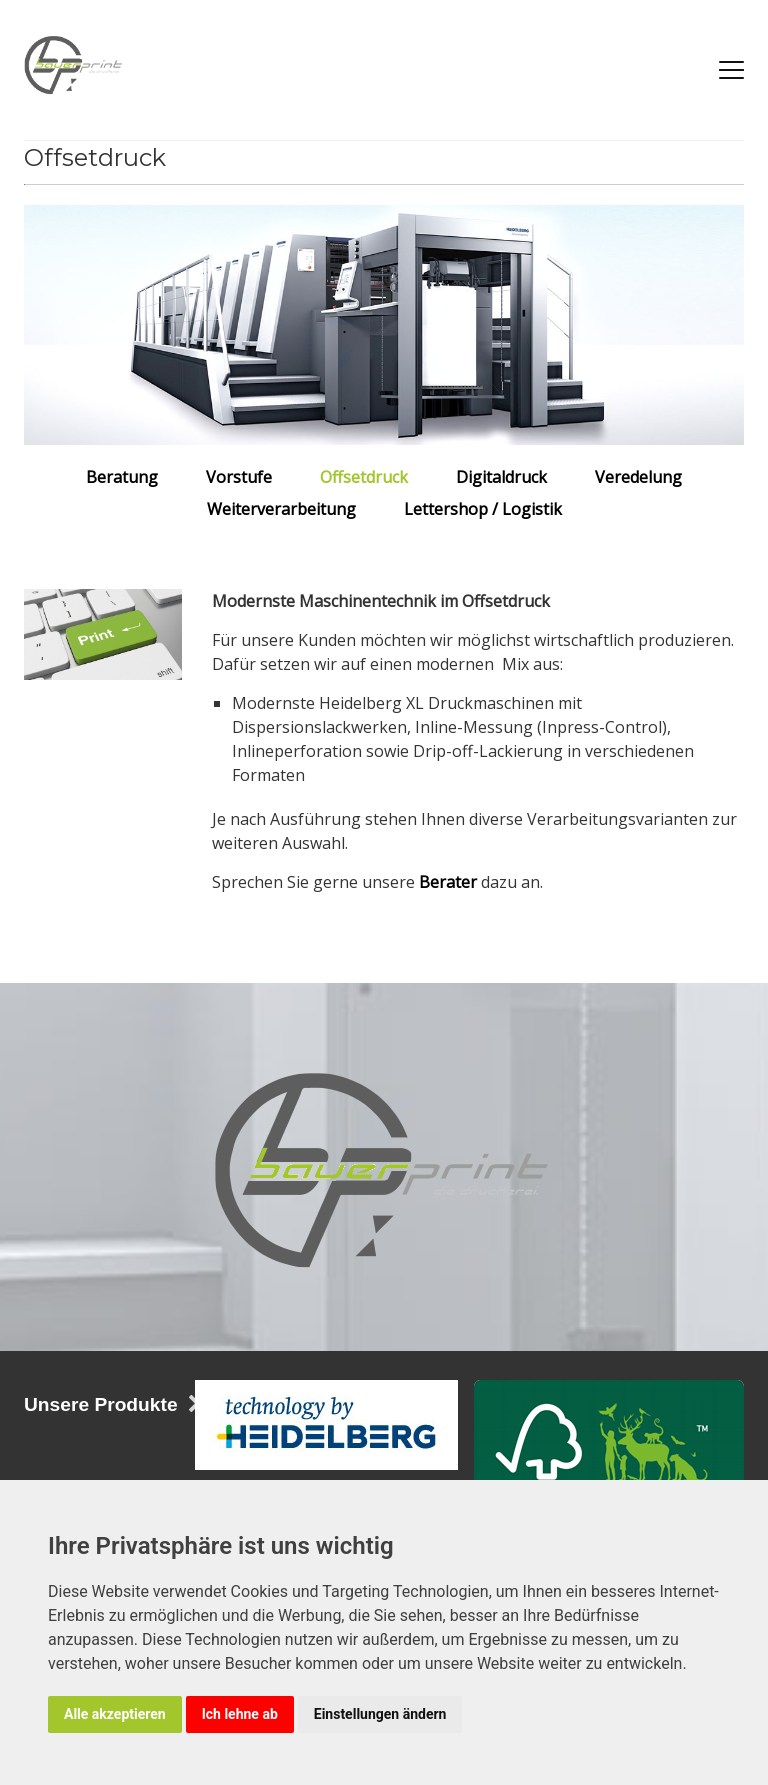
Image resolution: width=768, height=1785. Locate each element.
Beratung (122, 477)
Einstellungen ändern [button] (380, 1714)
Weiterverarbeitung (281, 509)
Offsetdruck (364, 477)
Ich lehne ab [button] (240, 1714)
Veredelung (638, 477)
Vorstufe (239, 477)
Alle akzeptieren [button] (115, 1714)
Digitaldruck (501, 477)
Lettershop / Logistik (483, 509)
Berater (450, 882)
